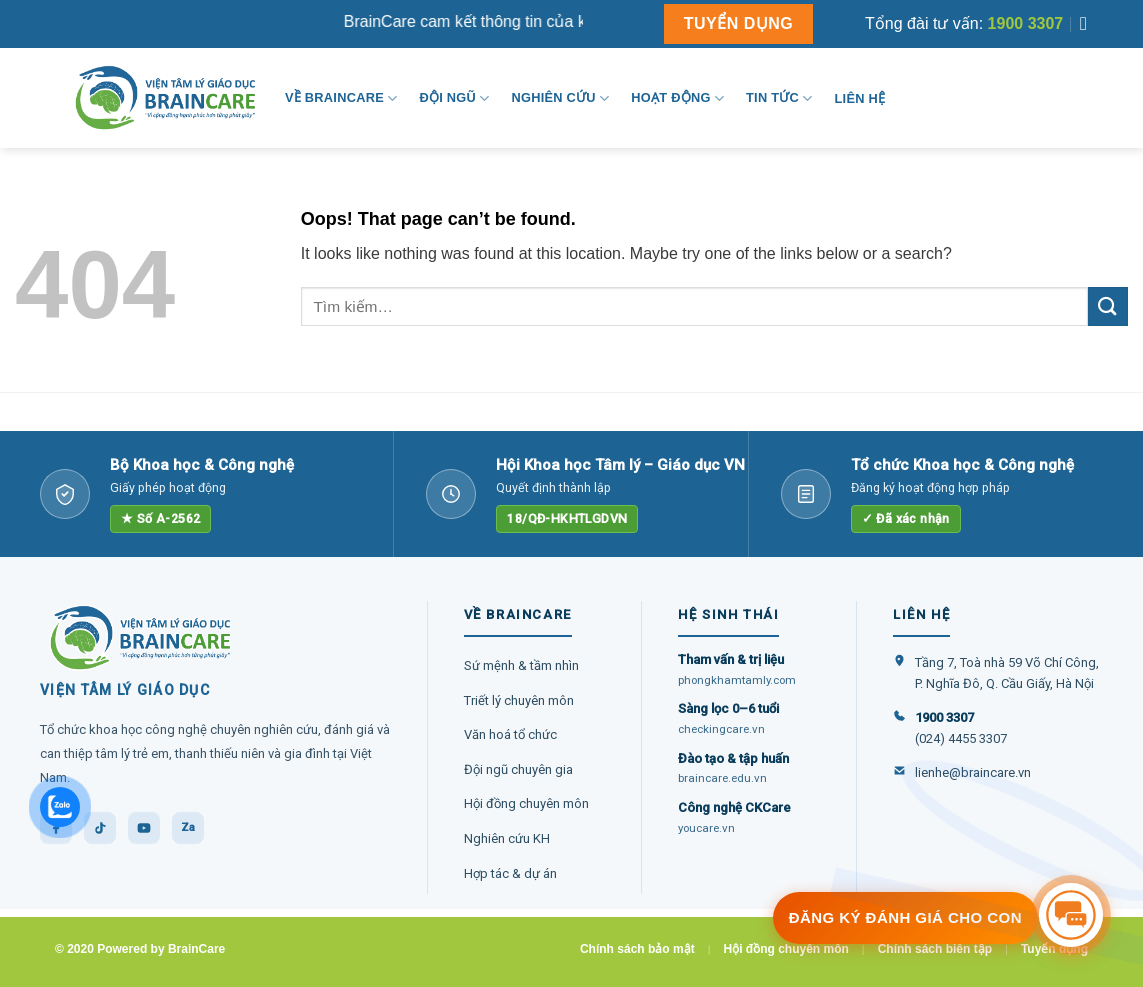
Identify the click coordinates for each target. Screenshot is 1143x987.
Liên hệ (860, 98)
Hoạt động (677, 98)
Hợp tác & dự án (510, 873)
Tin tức (779, 98)
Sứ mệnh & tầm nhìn (521, 665)
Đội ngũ (454, 98)
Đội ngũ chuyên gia (518, 769)
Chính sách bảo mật (637, 949)
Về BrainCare (341, 98)
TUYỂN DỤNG (738, 23)
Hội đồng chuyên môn (526, 803)
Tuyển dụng (1054, 949)
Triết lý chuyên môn (519, 700)
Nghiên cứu (560, 98)
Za (188, 827)
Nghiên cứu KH (507, 838)
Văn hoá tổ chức (510, 734)
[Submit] (1108, 306)
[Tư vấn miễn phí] (1071, 915)
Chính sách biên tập (935, 949)
